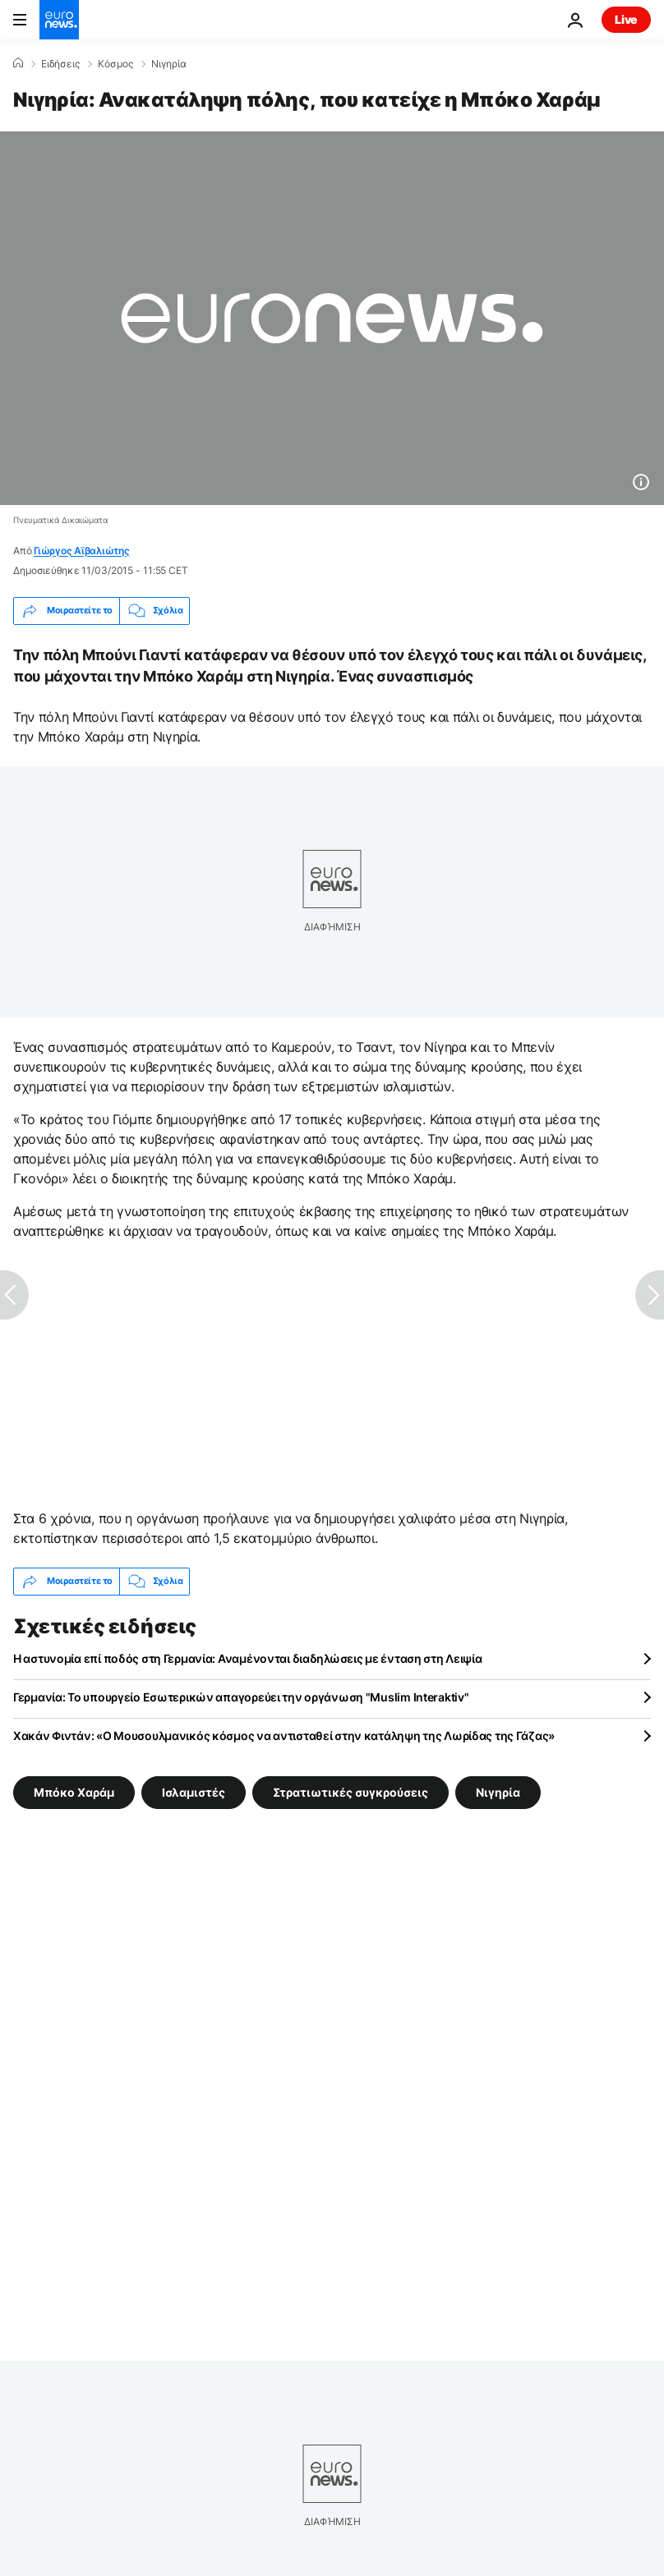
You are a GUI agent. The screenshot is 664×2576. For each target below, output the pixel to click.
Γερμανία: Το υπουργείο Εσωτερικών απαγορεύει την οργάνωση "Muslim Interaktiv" (240, 1697)
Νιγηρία (169, 64)
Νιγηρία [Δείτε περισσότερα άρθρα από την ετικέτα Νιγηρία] (498, 1791)
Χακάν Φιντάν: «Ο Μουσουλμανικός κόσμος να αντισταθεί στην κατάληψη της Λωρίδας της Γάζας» (284, 1736)
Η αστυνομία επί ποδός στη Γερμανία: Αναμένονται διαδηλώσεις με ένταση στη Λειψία (247, 1658)
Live (626, 19)
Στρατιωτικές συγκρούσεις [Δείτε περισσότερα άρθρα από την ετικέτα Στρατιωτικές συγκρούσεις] (350, 1791)
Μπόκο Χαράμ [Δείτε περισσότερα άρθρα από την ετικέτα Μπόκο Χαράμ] (74, 1791)
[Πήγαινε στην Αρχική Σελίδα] (59, 19)
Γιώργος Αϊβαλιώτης (82, 550)
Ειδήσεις (60, 64)
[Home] (18, 63)
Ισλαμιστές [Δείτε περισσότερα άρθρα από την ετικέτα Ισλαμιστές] (193, 1791)
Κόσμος (115, 64)
